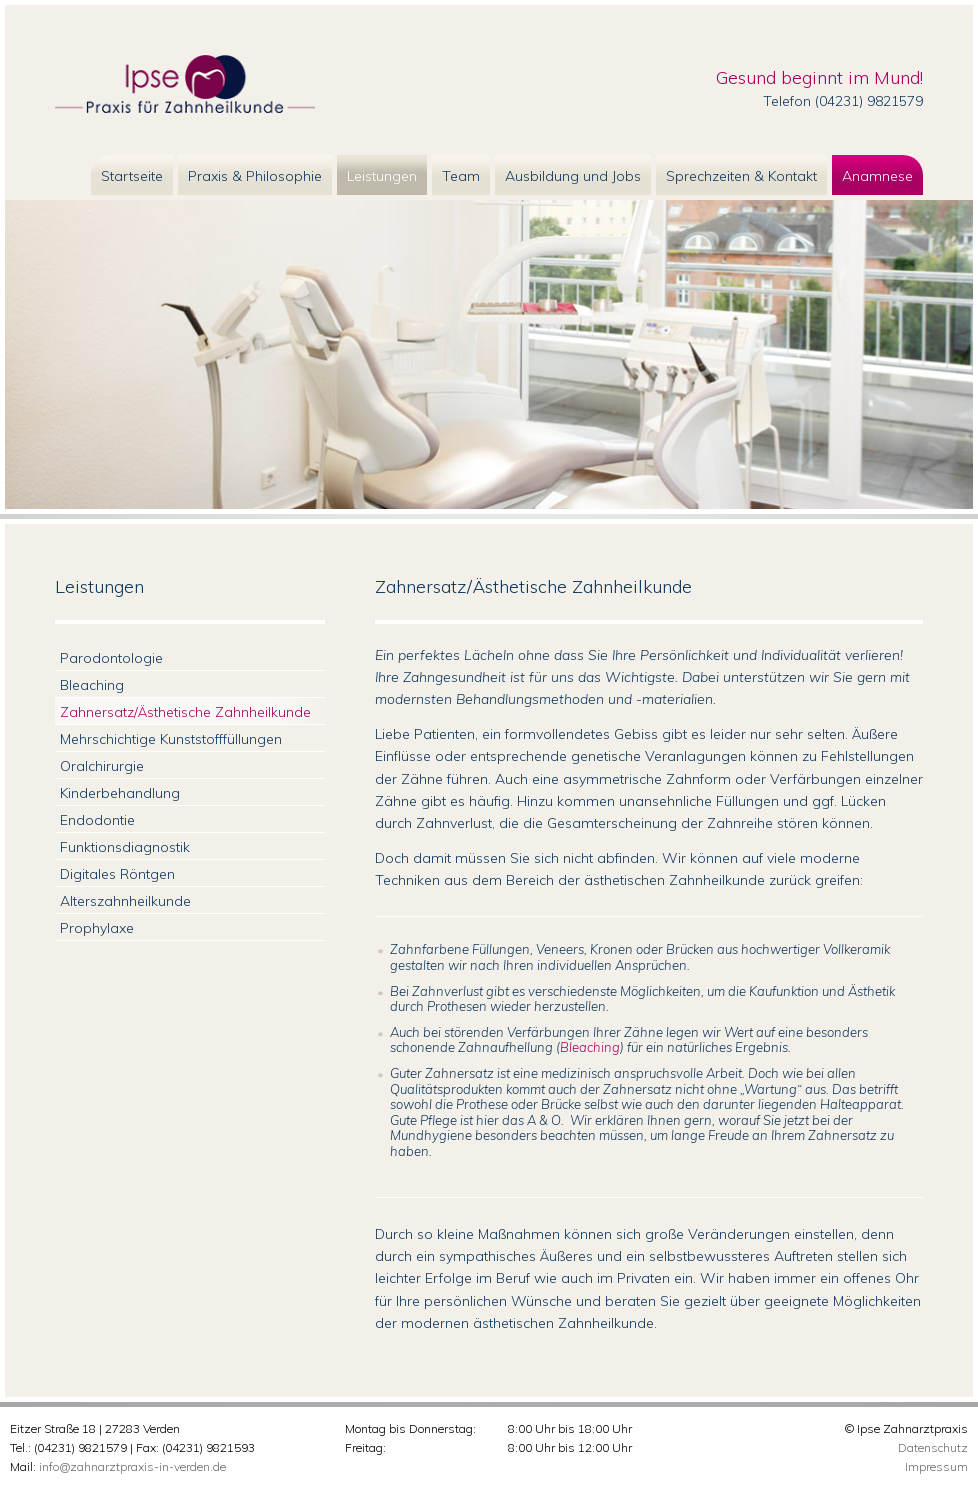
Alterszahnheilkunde (125, 901)
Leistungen (382, 176)
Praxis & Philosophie (255, 176)
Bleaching (590, 1047)
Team (461, 176)
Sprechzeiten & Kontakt (741, 176)
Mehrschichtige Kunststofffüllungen (171, 739)
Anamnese (877, 176)
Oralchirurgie (102, 766)
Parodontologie (111, 658)
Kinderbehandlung (120, 793)
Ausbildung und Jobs (573, 176)
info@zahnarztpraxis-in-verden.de (132, 1466)
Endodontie (97, 820)
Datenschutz (933, 1447)
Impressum (936, 1466)
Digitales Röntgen (117, 874)
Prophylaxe (97, 928)
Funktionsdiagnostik (125, 847)
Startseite (132, 176)
